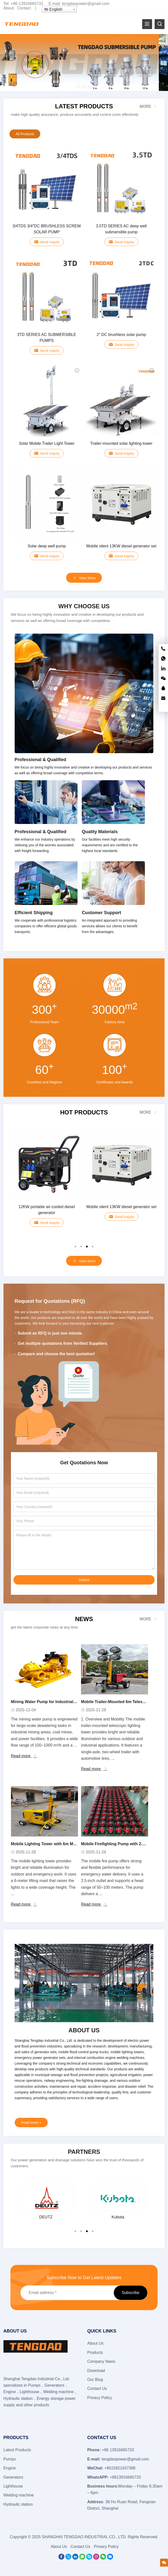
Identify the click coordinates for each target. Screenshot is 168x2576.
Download (96, 2371)
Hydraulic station (18, 2504)
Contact (24, 8)
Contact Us (97, 2388)
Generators (13, 2477)
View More (84, 1261)
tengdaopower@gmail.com (86, 3)
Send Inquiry (47, 242)
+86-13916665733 (27, 3)
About (8, 8)
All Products (25, 134)
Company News (101, 2361)
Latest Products (84, 106)
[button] (78, 86)
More (145, 106)
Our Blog (95, 2379)
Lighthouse (13, 2486)
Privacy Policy (99, 2398)
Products (95, 2352)
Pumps (9, 2459)
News (84, 1619)
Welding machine (18, 2495)
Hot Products (84, 1112)
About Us (95, 2343)
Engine (9, 2468)
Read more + (31, 2123)
